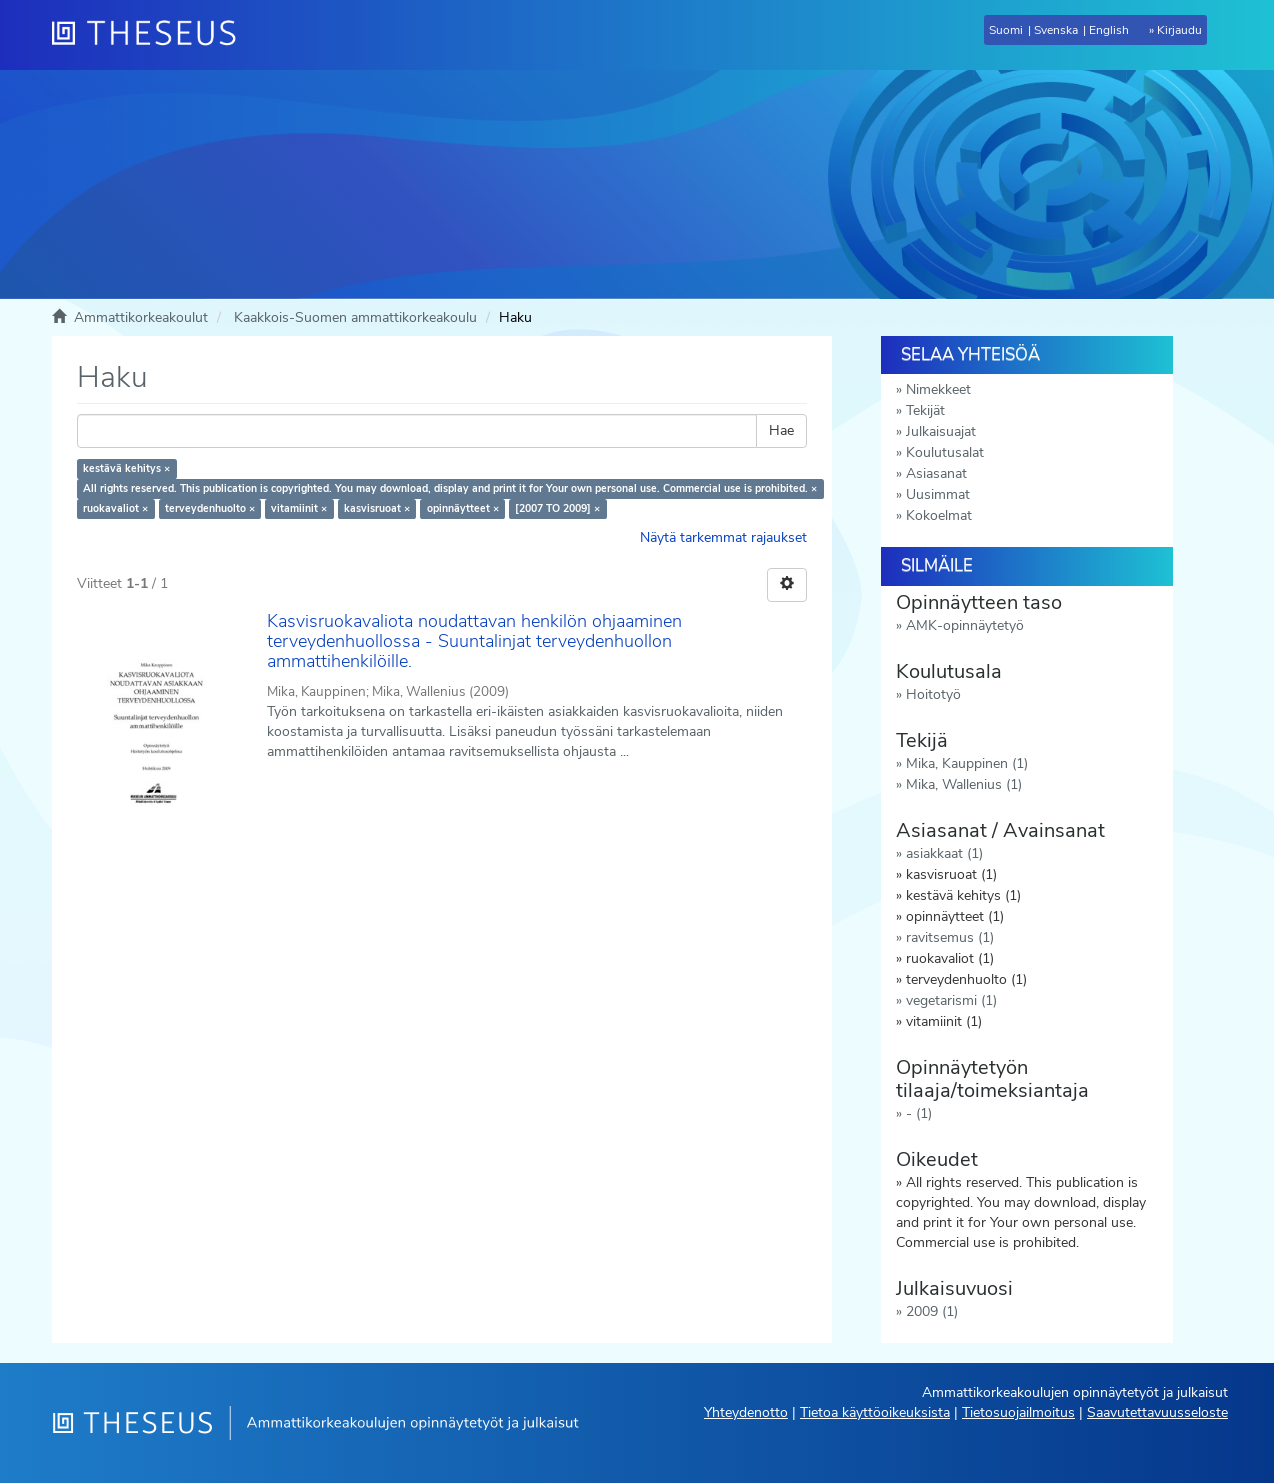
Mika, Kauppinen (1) (967, 763)
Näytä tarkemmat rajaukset (723, 537)
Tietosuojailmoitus (1018, 1412)
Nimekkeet (938, 389)
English (1109, 30)
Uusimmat (938, 494)
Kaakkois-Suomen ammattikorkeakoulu (355, 317)
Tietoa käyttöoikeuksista (875, 1412)
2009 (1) (932, 1311)
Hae (781, 430)
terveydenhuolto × (210, 508)
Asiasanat (936, 473)
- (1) (919, 1113)
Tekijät (925, 410)
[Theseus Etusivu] (152, 35)
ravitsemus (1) (950, 937)
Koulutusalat (945, 452)
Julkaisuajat (941, 431)
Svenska (1056, 30)
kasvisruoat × (377, 508)
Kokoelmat (939, 515)
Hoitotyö (933, 694)
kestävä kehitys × (126, 468)
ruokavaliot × (115, 508)
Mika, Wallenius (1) (964, 784)
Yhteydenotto (746, 1412)
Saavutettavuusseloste (1157, 1412)
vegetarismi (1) (951, 1000)
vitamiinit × (299, 508)
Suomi (1006, 30)
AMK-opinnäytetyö (965, 625)
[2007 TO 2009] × (557, 508)
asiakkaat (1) (944, 853)
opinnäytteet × (463, 508)
